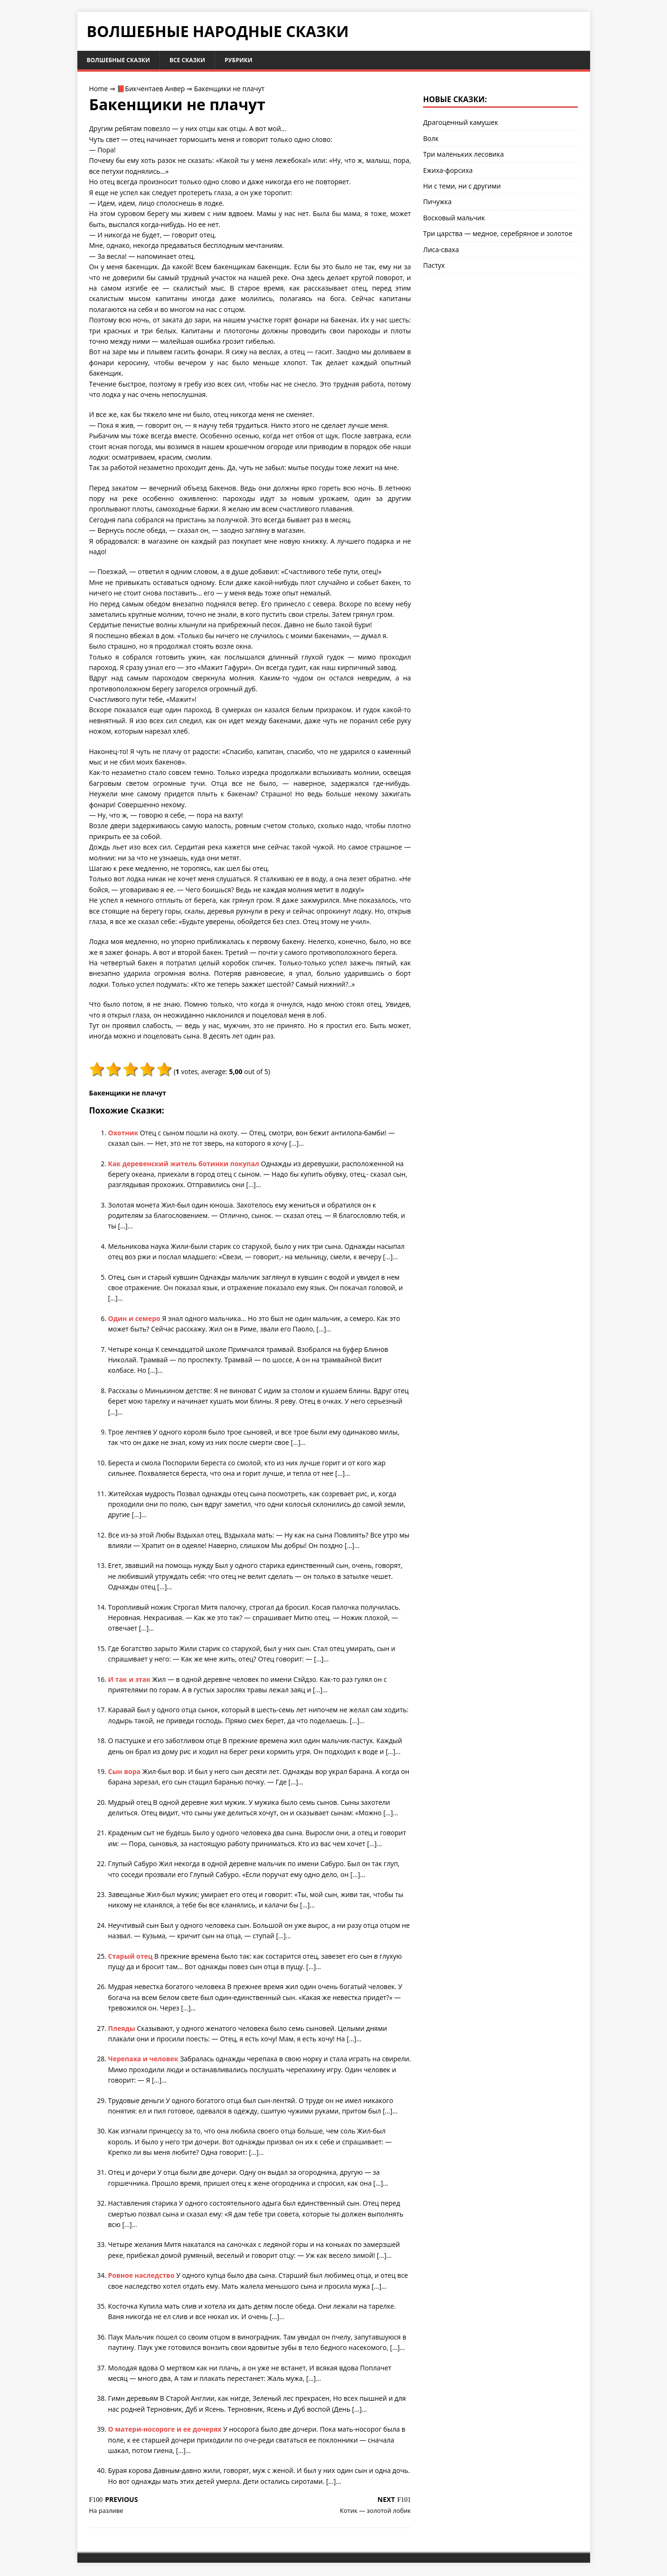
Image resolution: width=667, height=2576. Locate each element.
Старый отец (131, 1957)
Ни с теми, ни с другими (462, 187)
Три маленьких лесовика (463, 155)
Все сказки (201, 60)
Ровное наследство (142, 2276)
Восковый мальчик (454, 219)
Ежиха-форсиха (447, 171)
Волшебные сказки (124, 60)
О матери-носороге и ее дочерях (166, 2430)
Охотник (124, 1134)
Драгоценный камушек (460, 124)
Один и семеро (135, 1319)
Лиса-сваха (441, 250)
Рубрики (257, 60)
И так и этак (130, 1680)
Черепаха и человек (144, 2060)
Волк (431, 139)
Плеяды (122, 2029)
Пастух (434, 266)
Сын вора (125, 1772)
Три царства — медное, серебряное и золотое (497, 234)
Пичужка (437, 203)
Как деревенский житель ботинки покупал (184, 1165)
